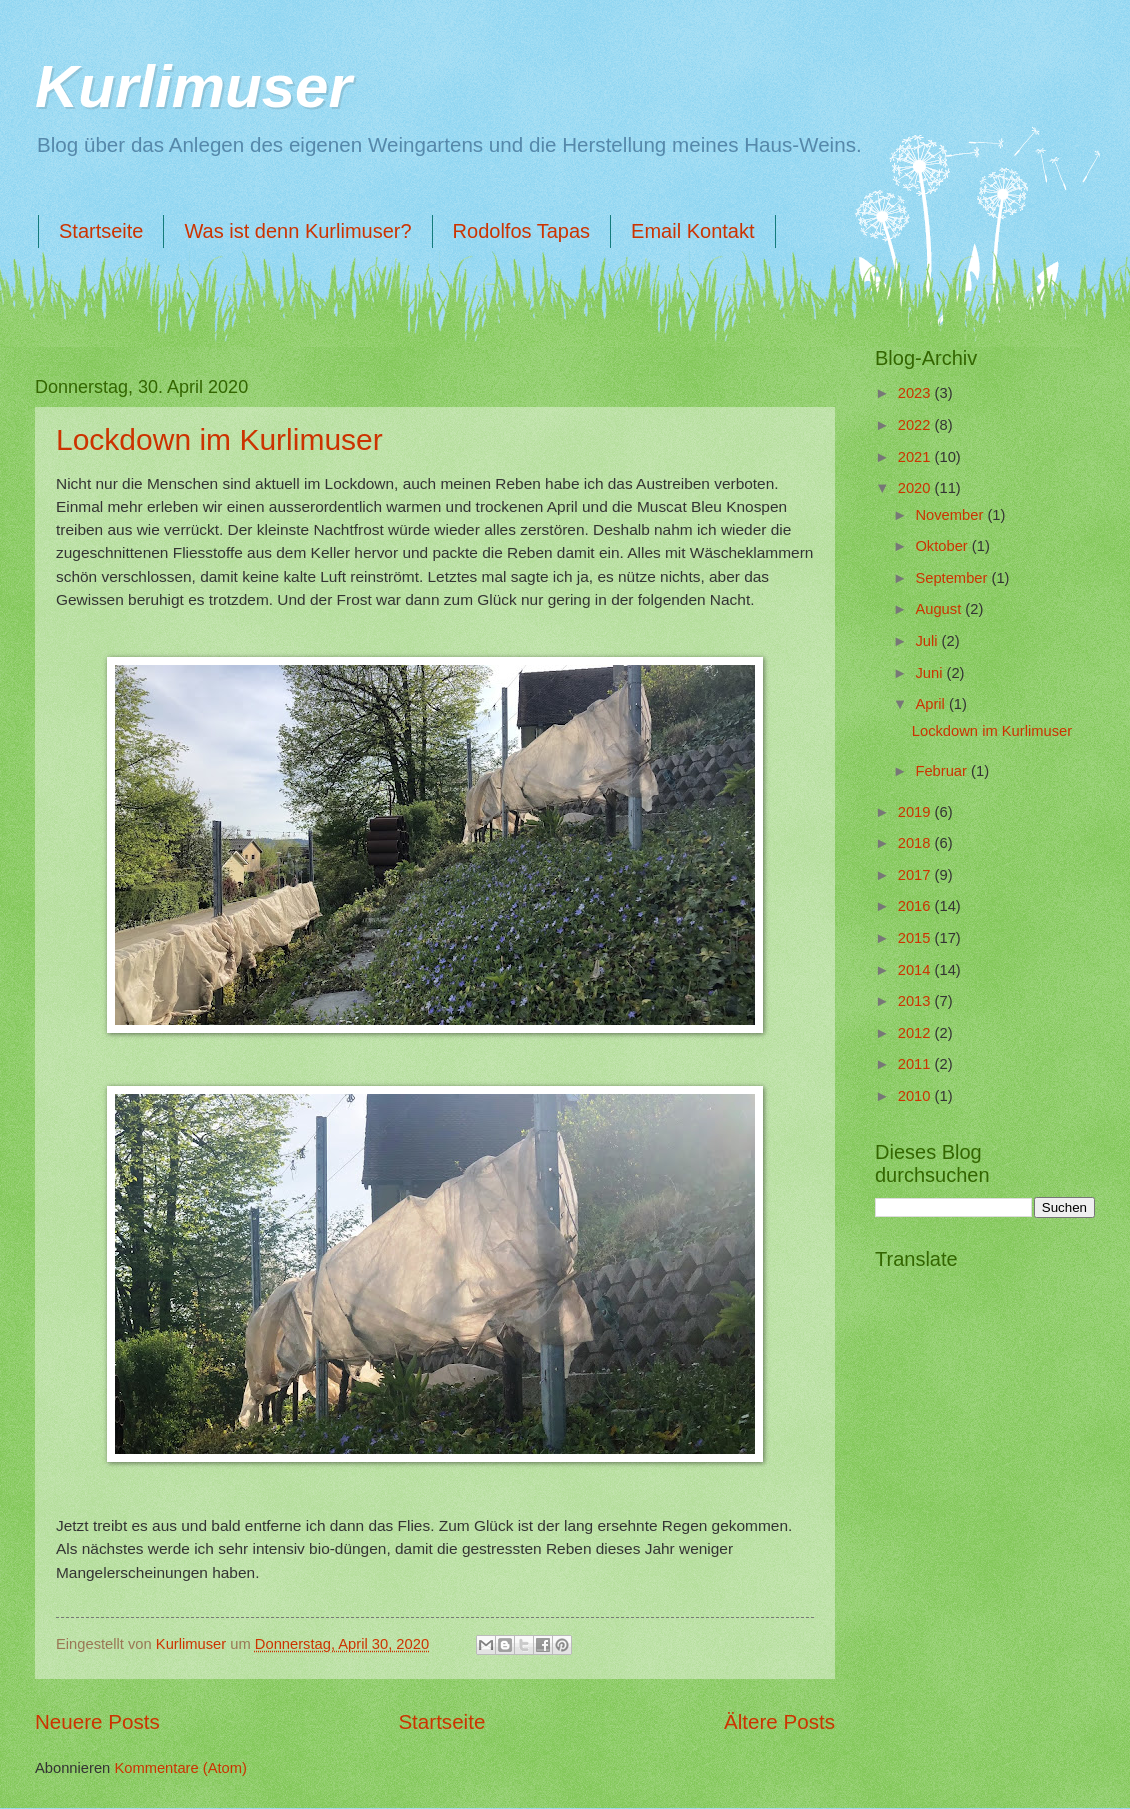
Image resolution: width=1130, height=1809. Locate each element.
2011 (916, 1064)
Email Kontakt (692, 231)
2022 (916, 425)
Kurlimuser (193, 86)
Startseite (101, 231)
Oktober (943, 546)
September (953, 578)
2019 (916, 812)
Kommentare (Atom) (180, 1768)
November (951, 515)
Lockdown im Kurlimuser (219, 439)
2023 (916, 393)
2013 (916, 1001)
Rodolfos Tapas (522, 231)
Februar (943, 771)
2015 (916, 938)
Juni (930, 673)
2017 (916, 875)
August (940, 609)
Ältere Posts (779, 1721)
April (932, 704)
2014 (916, 970)
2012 (916, 1033)
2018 (916, 843)
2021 (916, 457)
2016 (916, 906)
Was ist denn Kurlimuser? (297, 231)
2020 (916, 488)
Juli (928, 641)
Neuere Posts (97, 1721)
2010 (916, 1096)
